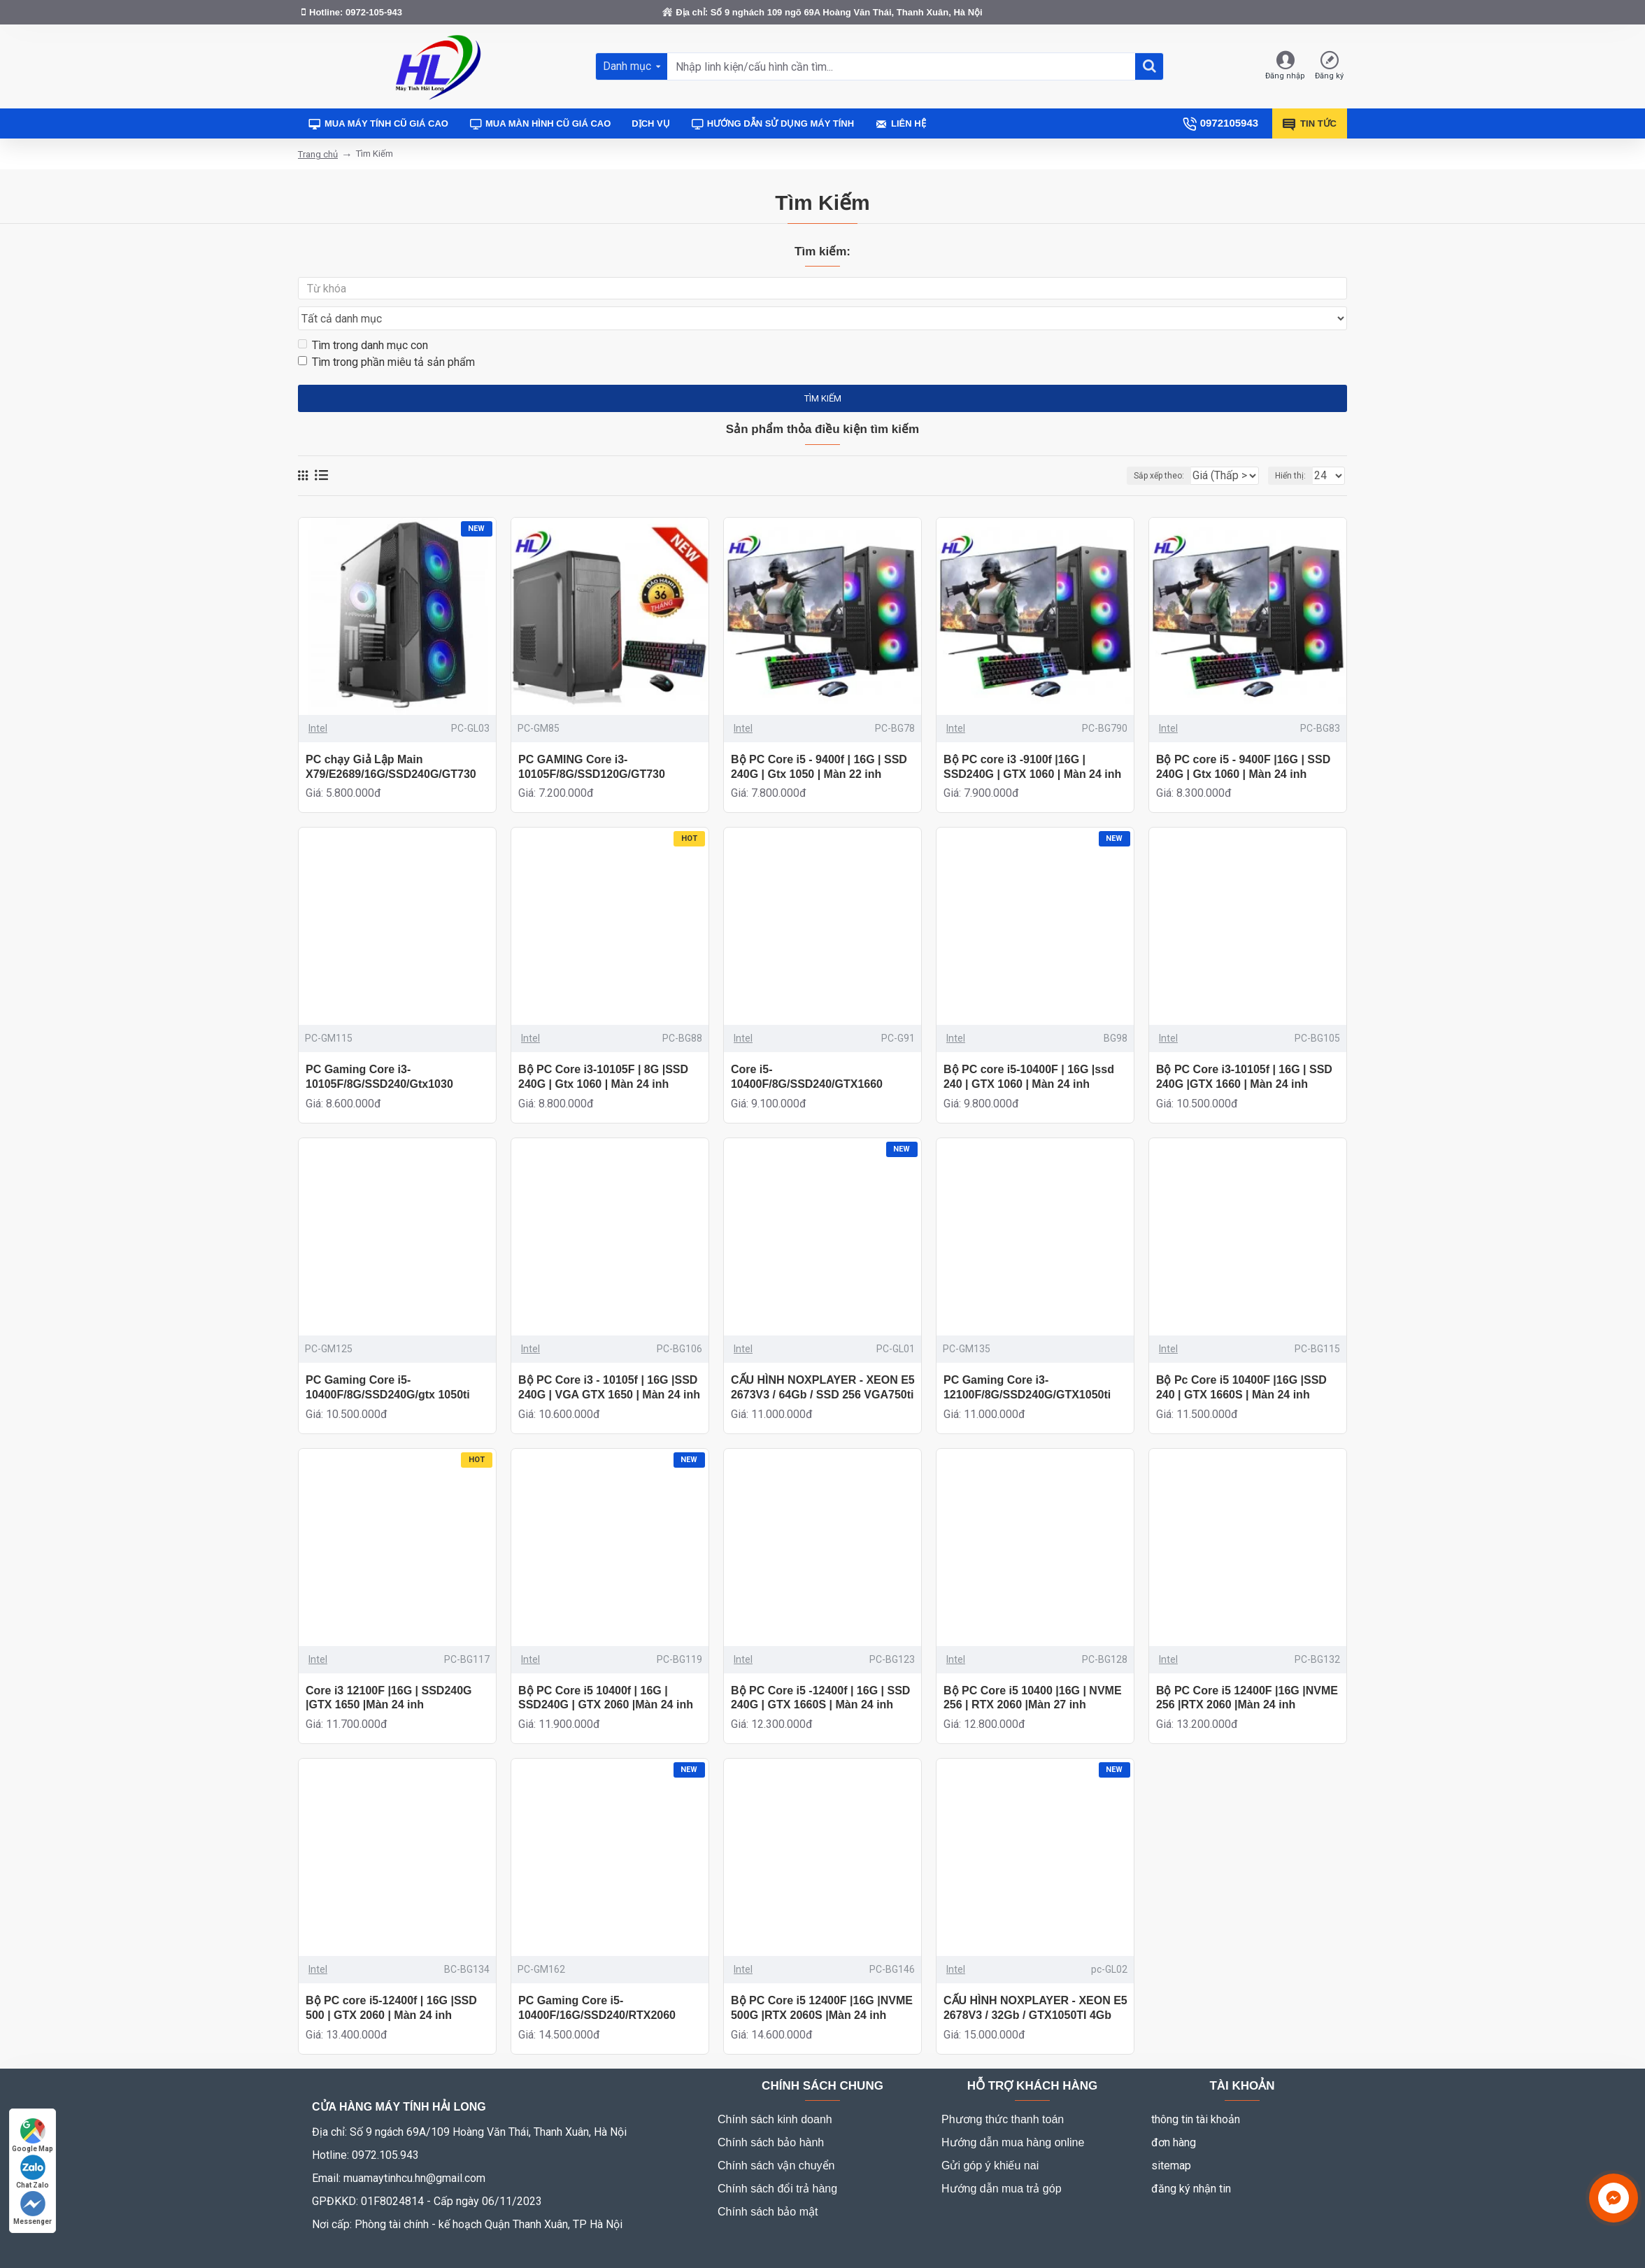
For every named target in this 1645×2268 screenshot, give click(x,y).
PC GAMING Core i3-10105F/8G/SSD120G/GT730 (591, 740)
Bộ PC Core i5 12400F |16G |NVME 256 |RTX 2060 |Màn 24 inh (1247, 1671)
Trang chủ (318, 154)
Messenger (32, 2208)
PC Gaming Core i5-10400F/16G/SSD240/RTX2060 (597, 1981)
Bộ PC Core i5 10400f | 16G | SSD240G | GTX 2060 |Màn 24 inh (605, 1671)
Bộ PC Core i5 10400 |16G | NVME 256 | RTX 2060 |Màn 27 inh (1032, 1671)
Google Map (32, 2135)
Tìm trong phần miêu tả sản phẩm (386, 335)
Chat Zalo (32, 2172)
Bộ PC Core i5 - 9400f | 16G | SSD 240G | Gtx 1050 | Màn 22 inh (819, 740)
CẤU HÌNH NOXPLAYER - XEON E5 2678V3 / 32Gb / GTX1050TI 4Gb (1035, 1981)
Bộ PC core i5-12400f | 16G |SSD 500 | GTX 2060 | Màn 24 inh (391, 1981)
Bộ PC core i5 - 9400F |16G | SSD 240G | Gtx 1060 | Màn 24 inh (1243, 740)
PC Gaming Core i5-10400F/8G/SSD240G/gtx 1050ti (388, 1360)
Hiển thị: (1294, 449)
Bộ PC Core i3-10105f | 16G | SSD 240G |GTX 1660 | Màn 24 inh (1244, 1050)
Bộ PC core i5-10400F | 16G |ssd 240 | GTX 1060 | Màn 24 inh (1028, 1050)
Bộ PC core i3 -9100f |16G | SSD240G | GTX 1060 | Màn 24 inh (1032, 740)
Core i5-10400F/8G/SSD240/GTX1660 (807, 1050)
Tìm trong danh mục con (363, 318)
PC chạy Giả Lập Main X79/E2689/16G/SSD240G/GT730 (391, 740)
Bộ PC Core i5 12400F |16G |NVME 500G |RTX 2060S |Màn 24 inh (822, 1981)
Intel (317, 701)
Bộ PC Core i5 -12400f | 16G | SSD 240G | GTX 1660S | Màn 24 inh (820, 1671)
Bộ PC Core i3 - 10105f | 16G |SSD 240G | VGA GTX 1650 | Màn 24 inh (609, 1360)
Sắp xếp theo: (1132, 449)
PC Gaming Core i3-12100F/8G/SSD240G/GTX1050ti (1027, 1360)
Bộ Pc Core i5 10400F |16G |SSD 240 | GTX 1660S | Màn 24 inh (1241, 1360)
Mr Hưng (467, 2248)
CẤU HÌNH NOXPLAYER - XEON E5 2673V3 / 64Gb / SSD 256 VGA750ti (823, 1360)
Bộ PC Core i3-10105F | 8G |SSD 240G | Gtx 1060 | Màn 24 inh (603, 1050)
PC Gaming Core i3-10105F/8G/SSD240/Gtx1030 (379, 1050)
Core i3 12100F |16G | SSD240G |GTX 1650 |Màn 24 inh (389, 1671)
